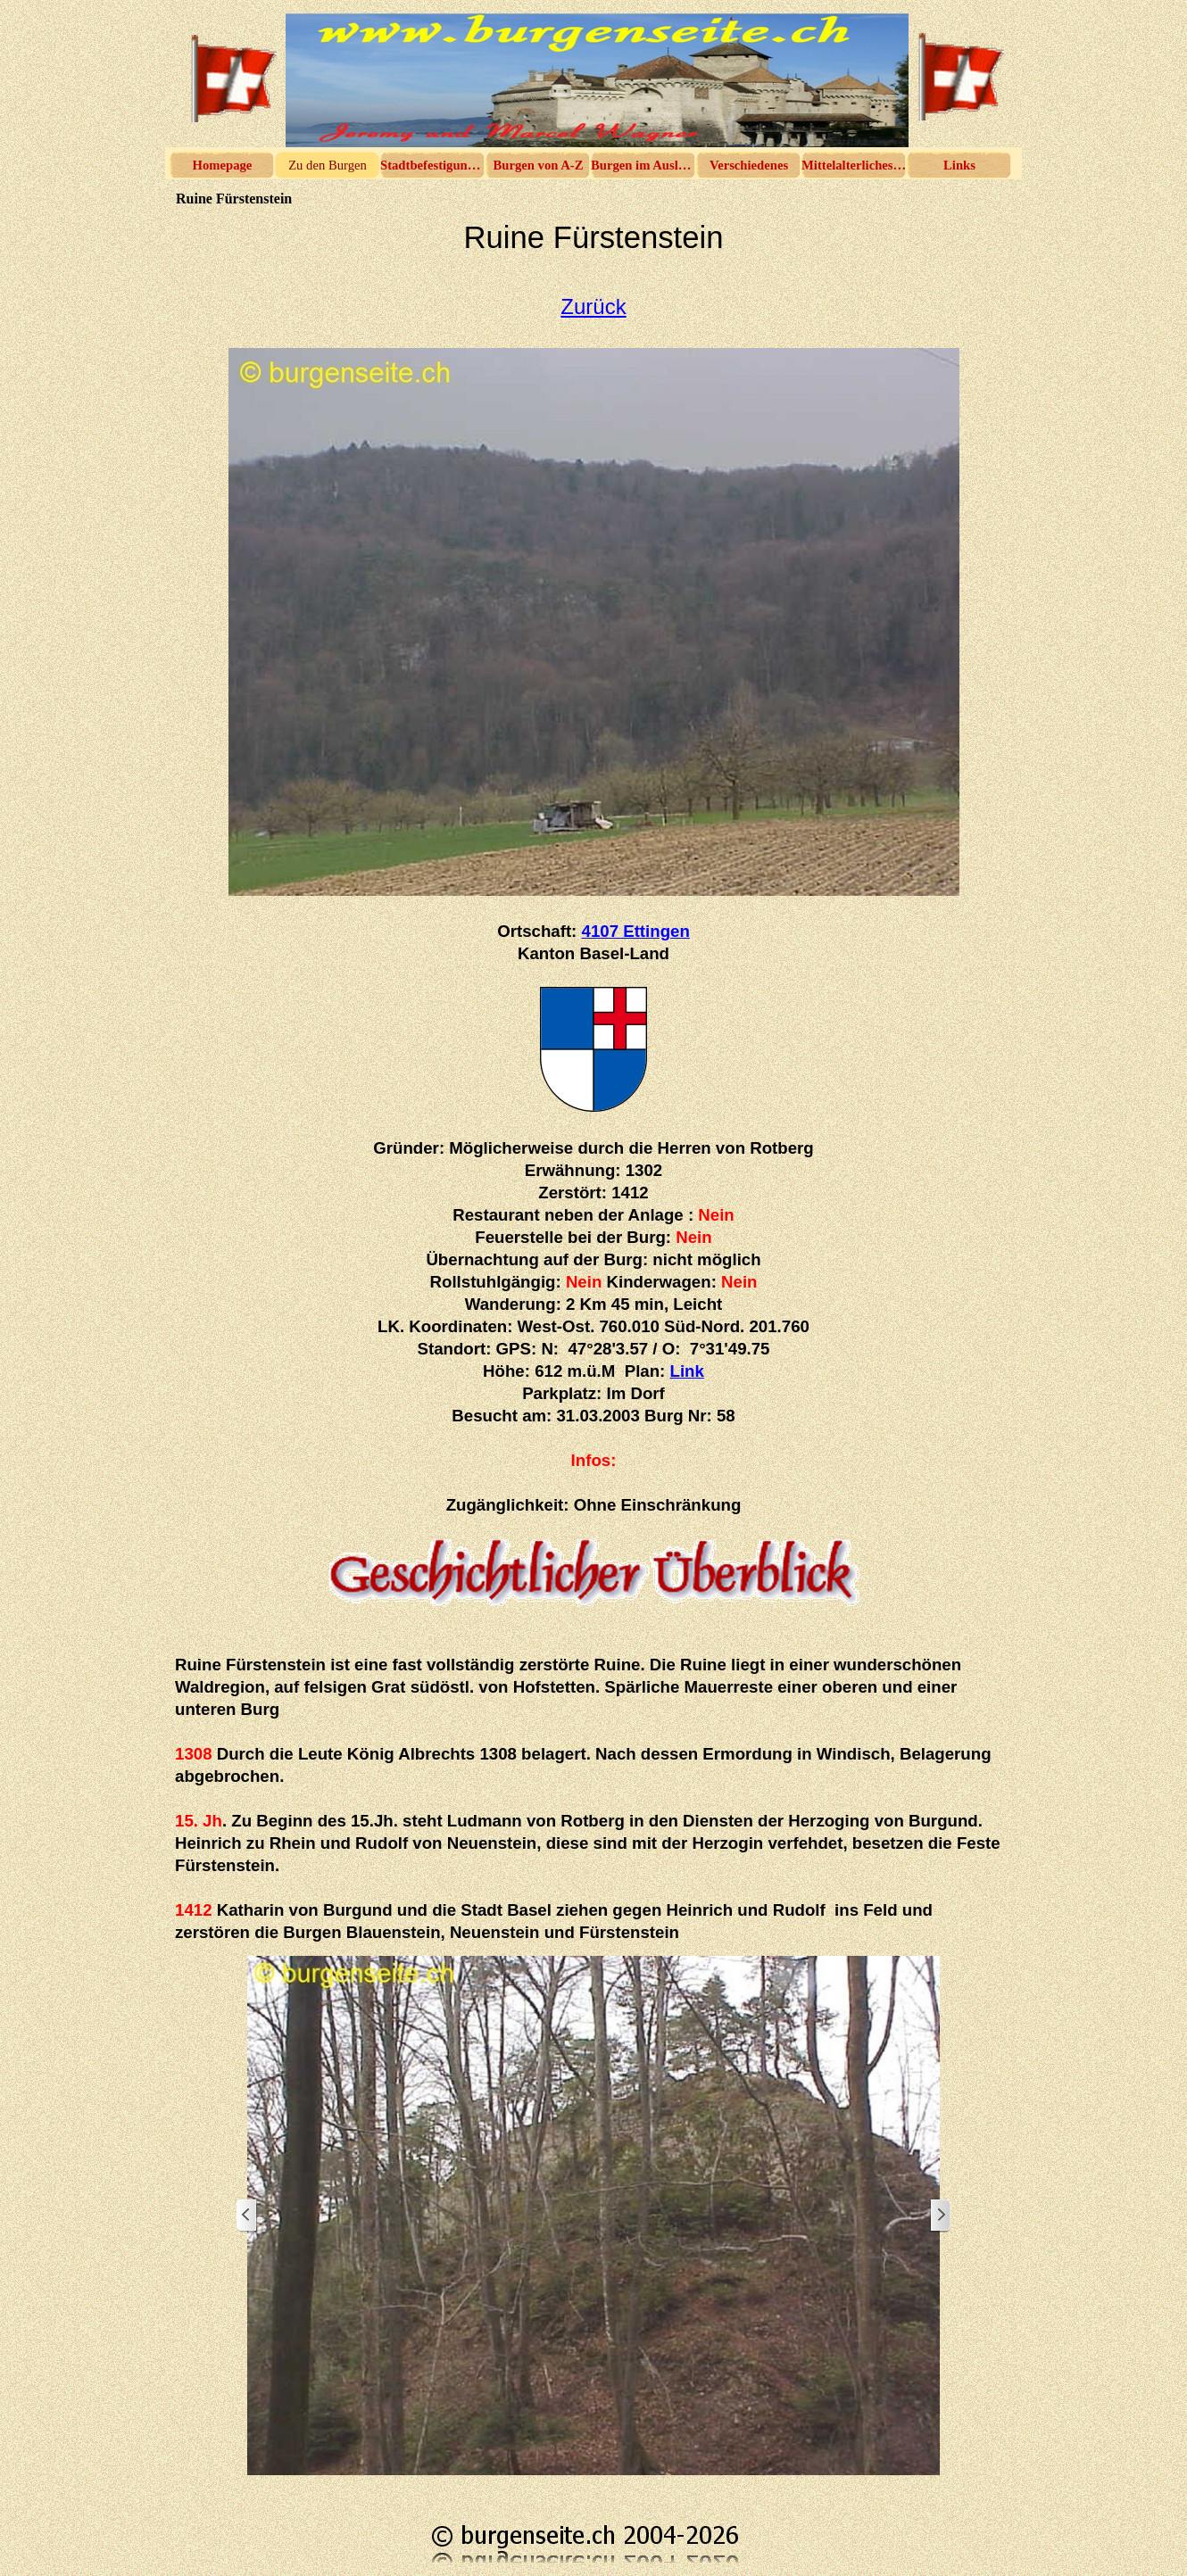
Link (687, 1371)
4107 (636, 931)
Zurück (593, 306)
